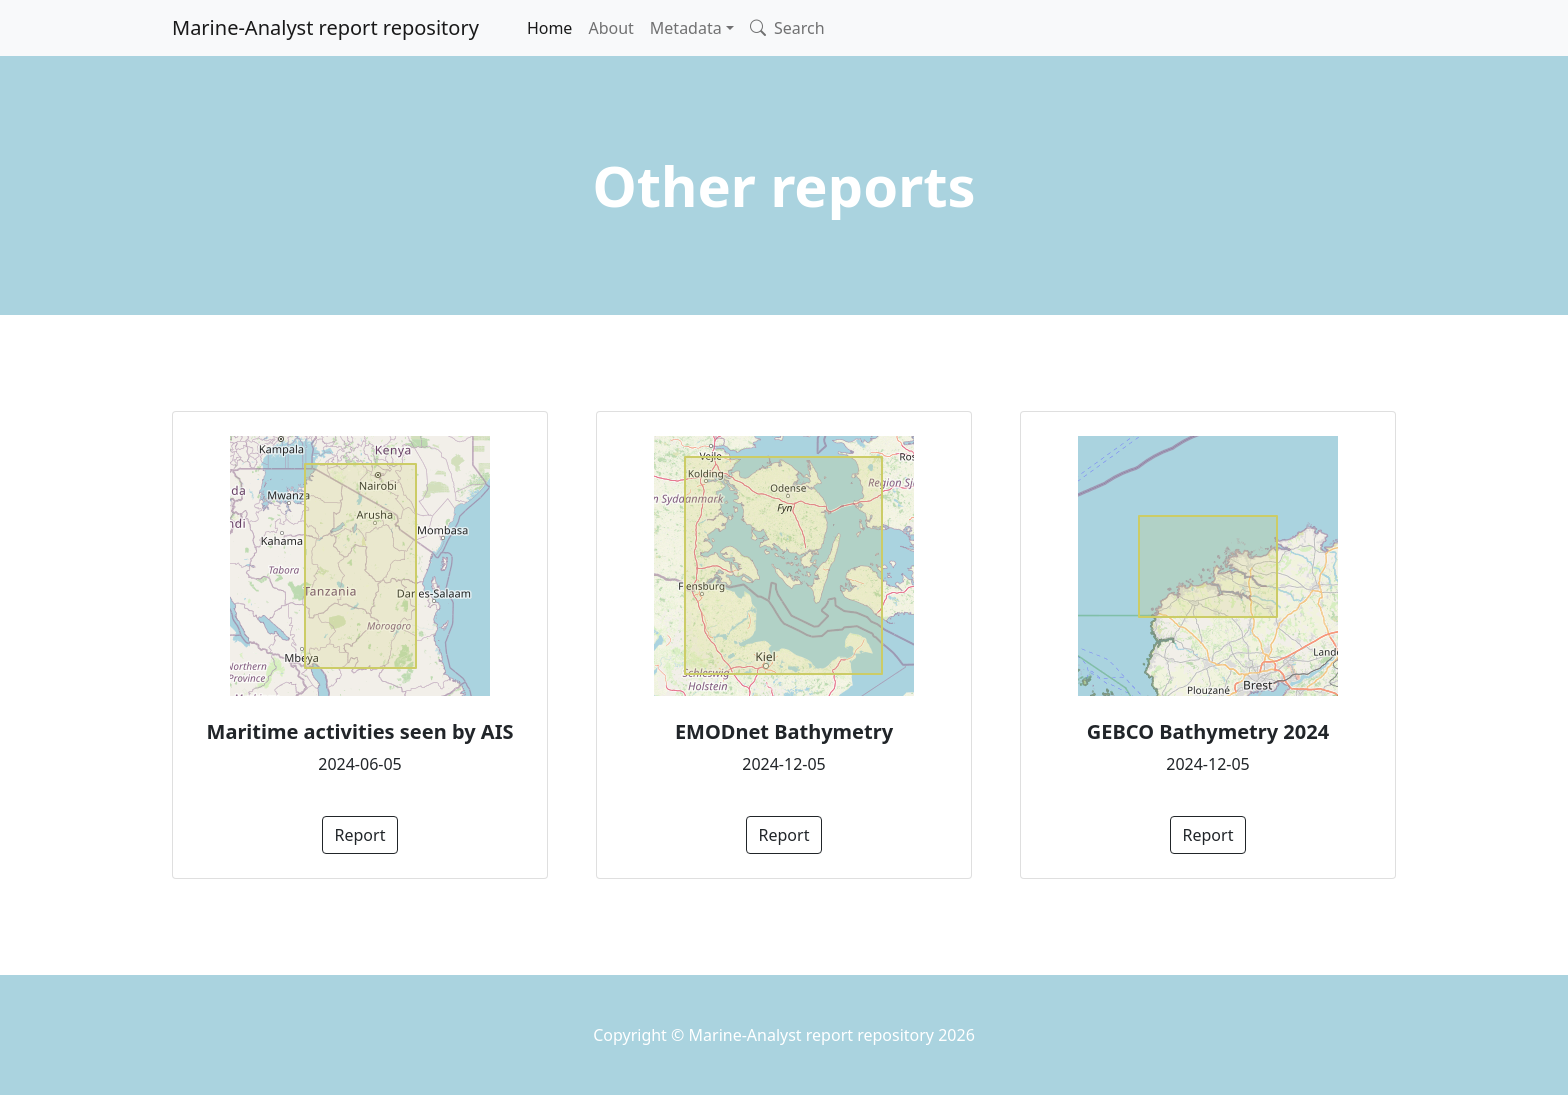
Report (360, 835)
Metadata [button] (686, 28)
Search (787, 28)
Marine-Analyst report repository (325, 27)
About (610, 28)
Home (550, 28)
